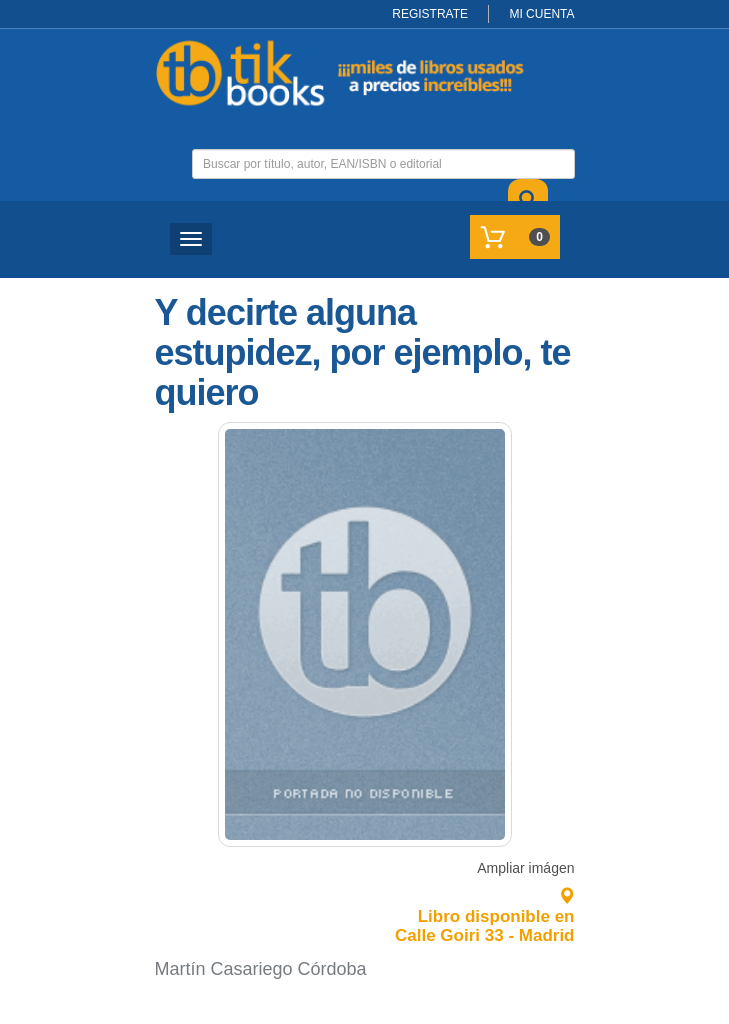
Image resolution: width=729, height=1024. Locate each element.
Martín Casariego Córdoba (261, 969)
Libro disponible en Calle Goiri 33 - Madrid (485, 916)
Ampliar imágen (525, 868)
